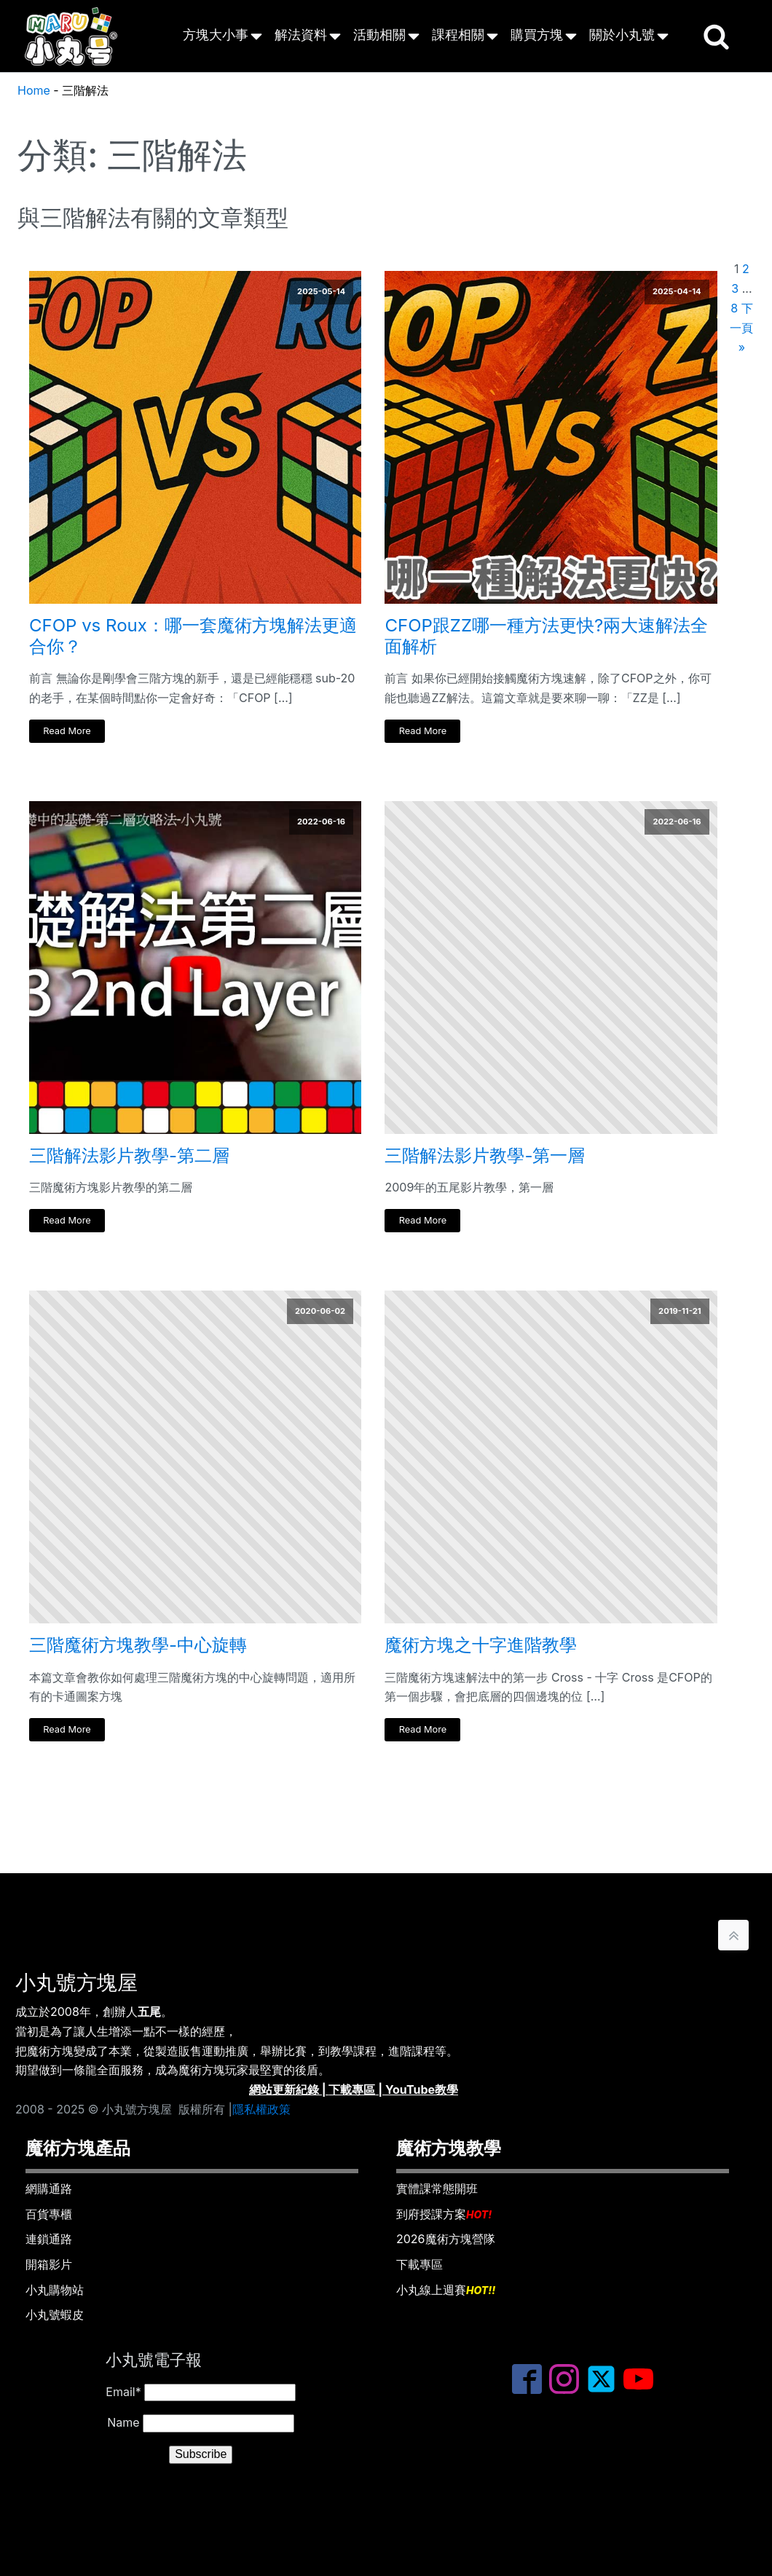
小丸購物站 (54, 2289)
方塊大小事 (215, 34)
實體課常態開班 (437, 2188)
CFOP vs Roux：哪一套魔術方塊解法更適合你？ (193, 636)
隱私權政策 (261, 2109)
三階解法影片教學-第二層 (129, 1156)
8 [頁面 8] (734, 308)
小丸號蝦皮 (54, 2314)
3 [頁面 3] (734, 288)
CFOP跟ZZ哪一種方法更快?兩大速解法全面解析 (546, 636)
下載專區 (351, 2089)
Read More (67, 730)
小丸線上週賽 (445, 2290)
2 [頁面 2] (745, 268)
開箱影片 (48, 2264)
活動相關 (379, 34)
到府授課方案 (444, 2215)
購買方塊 (537, 34)
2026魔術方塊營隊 (445, 2239)
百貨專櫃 (48, 2214)
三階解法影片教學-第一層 (485, 1156)
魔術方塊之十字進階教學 (481, 1645)
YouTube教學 (421, 2089)
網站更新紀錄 (284, 2089)
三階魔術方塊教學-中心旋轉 (138, 1645)
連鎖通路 (48, 2239)
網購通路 (48, 2188)
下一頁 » (741, 328)
